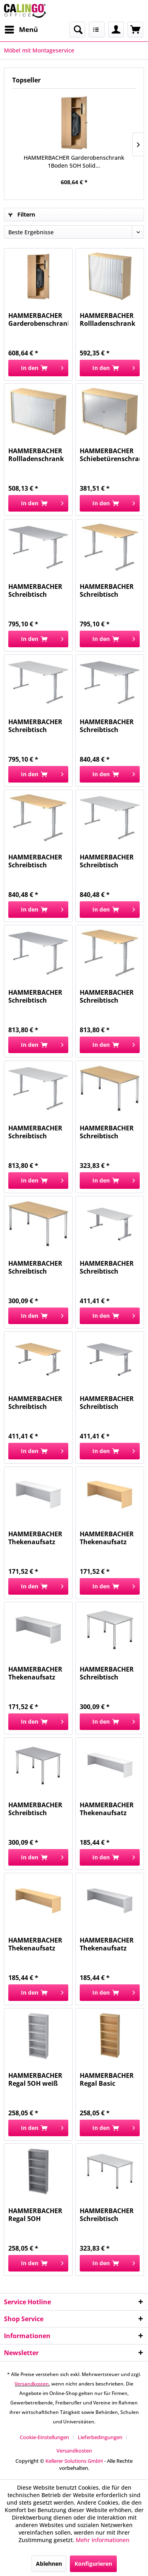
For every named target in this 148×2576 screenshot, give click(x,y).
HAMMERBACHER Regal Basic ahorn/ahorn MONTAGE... (107, 2079)
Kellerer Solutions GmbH (74, 2460)
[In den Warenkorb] (38, 368)
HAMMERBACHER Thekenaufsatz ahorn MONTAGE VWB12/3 (107, 1538)
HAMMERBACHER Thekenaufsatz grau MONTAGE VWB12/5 (35, 1673)
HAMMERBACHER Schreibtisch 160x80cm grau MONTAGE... (35, 996)
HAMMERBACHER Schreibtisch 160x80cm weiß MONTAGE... (35, 1132)
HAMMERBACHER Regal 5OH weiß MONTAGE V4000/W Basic (35, 2079)
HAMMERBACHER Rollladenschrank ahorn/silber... (107, 319)
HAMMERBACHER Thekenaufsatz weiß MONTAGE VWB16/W (107, 1809)
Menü (21, 28)
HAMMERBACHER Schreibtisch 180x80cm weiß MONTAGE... (107, 861)
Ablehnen (49, 2563)
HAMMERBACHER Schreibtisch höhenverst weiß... (37, 726)
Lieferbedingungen (100, 2437)
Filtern (21, 214)
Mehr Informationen (102, 2540)
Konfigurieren (93, 2563)
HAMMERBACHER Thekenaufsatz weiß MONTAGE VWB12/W (35, 1538)
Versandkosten (32, 2383)
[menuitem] (21, 29)
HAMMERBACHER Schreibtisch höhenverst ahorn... (107, 590)
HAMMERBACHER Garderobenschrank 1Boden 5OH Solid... (74, 161)
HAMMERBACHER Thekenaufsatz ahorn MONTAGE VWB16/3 (35, 1944)
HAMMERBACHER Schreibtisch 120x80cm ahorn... (37, 1267)
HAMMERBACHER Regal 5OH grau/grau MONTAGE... (35, 2215)
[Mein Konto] (116, 29)
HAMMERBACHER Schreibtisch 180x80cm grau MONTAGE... (107, 726)
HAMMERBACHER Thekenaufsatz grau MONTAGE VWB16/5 (107, 1944)
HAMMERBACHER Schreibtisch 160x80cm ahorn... (108, 996)
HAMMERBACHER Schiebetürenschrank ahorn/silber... (110, 455)
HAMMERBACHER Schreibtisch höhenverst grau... (37, 590)
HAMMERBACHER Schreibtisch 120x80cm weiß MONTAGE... (107, 1673)
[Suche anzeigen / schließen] (77, 29)
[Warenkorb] (135, 29)
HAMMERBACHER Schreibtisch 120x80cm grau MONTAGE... (35, 1809)
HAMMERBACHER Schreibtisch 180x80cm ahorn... (37, 861)
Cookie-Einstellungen (44, 2437)
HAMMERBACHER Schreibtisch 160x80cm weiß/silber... (107, 1267)
